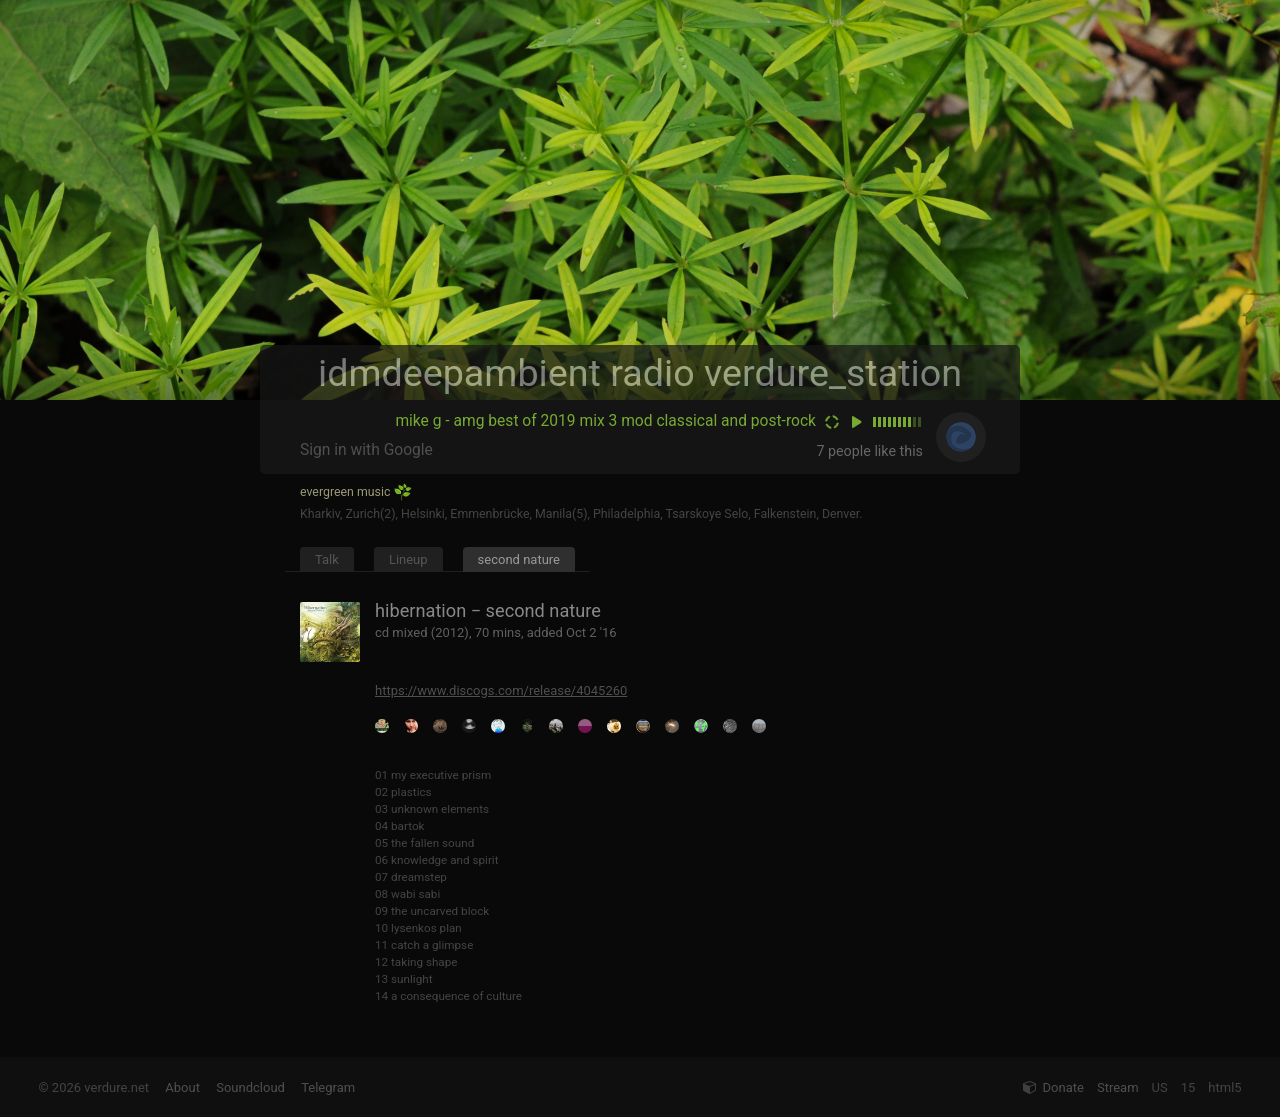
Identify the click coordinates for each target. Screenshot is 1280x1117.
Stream (1118, 1087)
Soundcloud (250, 1087)
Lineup (408, 559)
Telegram (328, 1087)
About (182, 1087)
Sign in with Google (366, 450)
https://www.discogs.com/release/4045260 (501, 690)
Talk (327, 559)
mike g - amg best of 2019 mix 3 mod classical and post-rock (605, 421)
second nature (519, 559)
